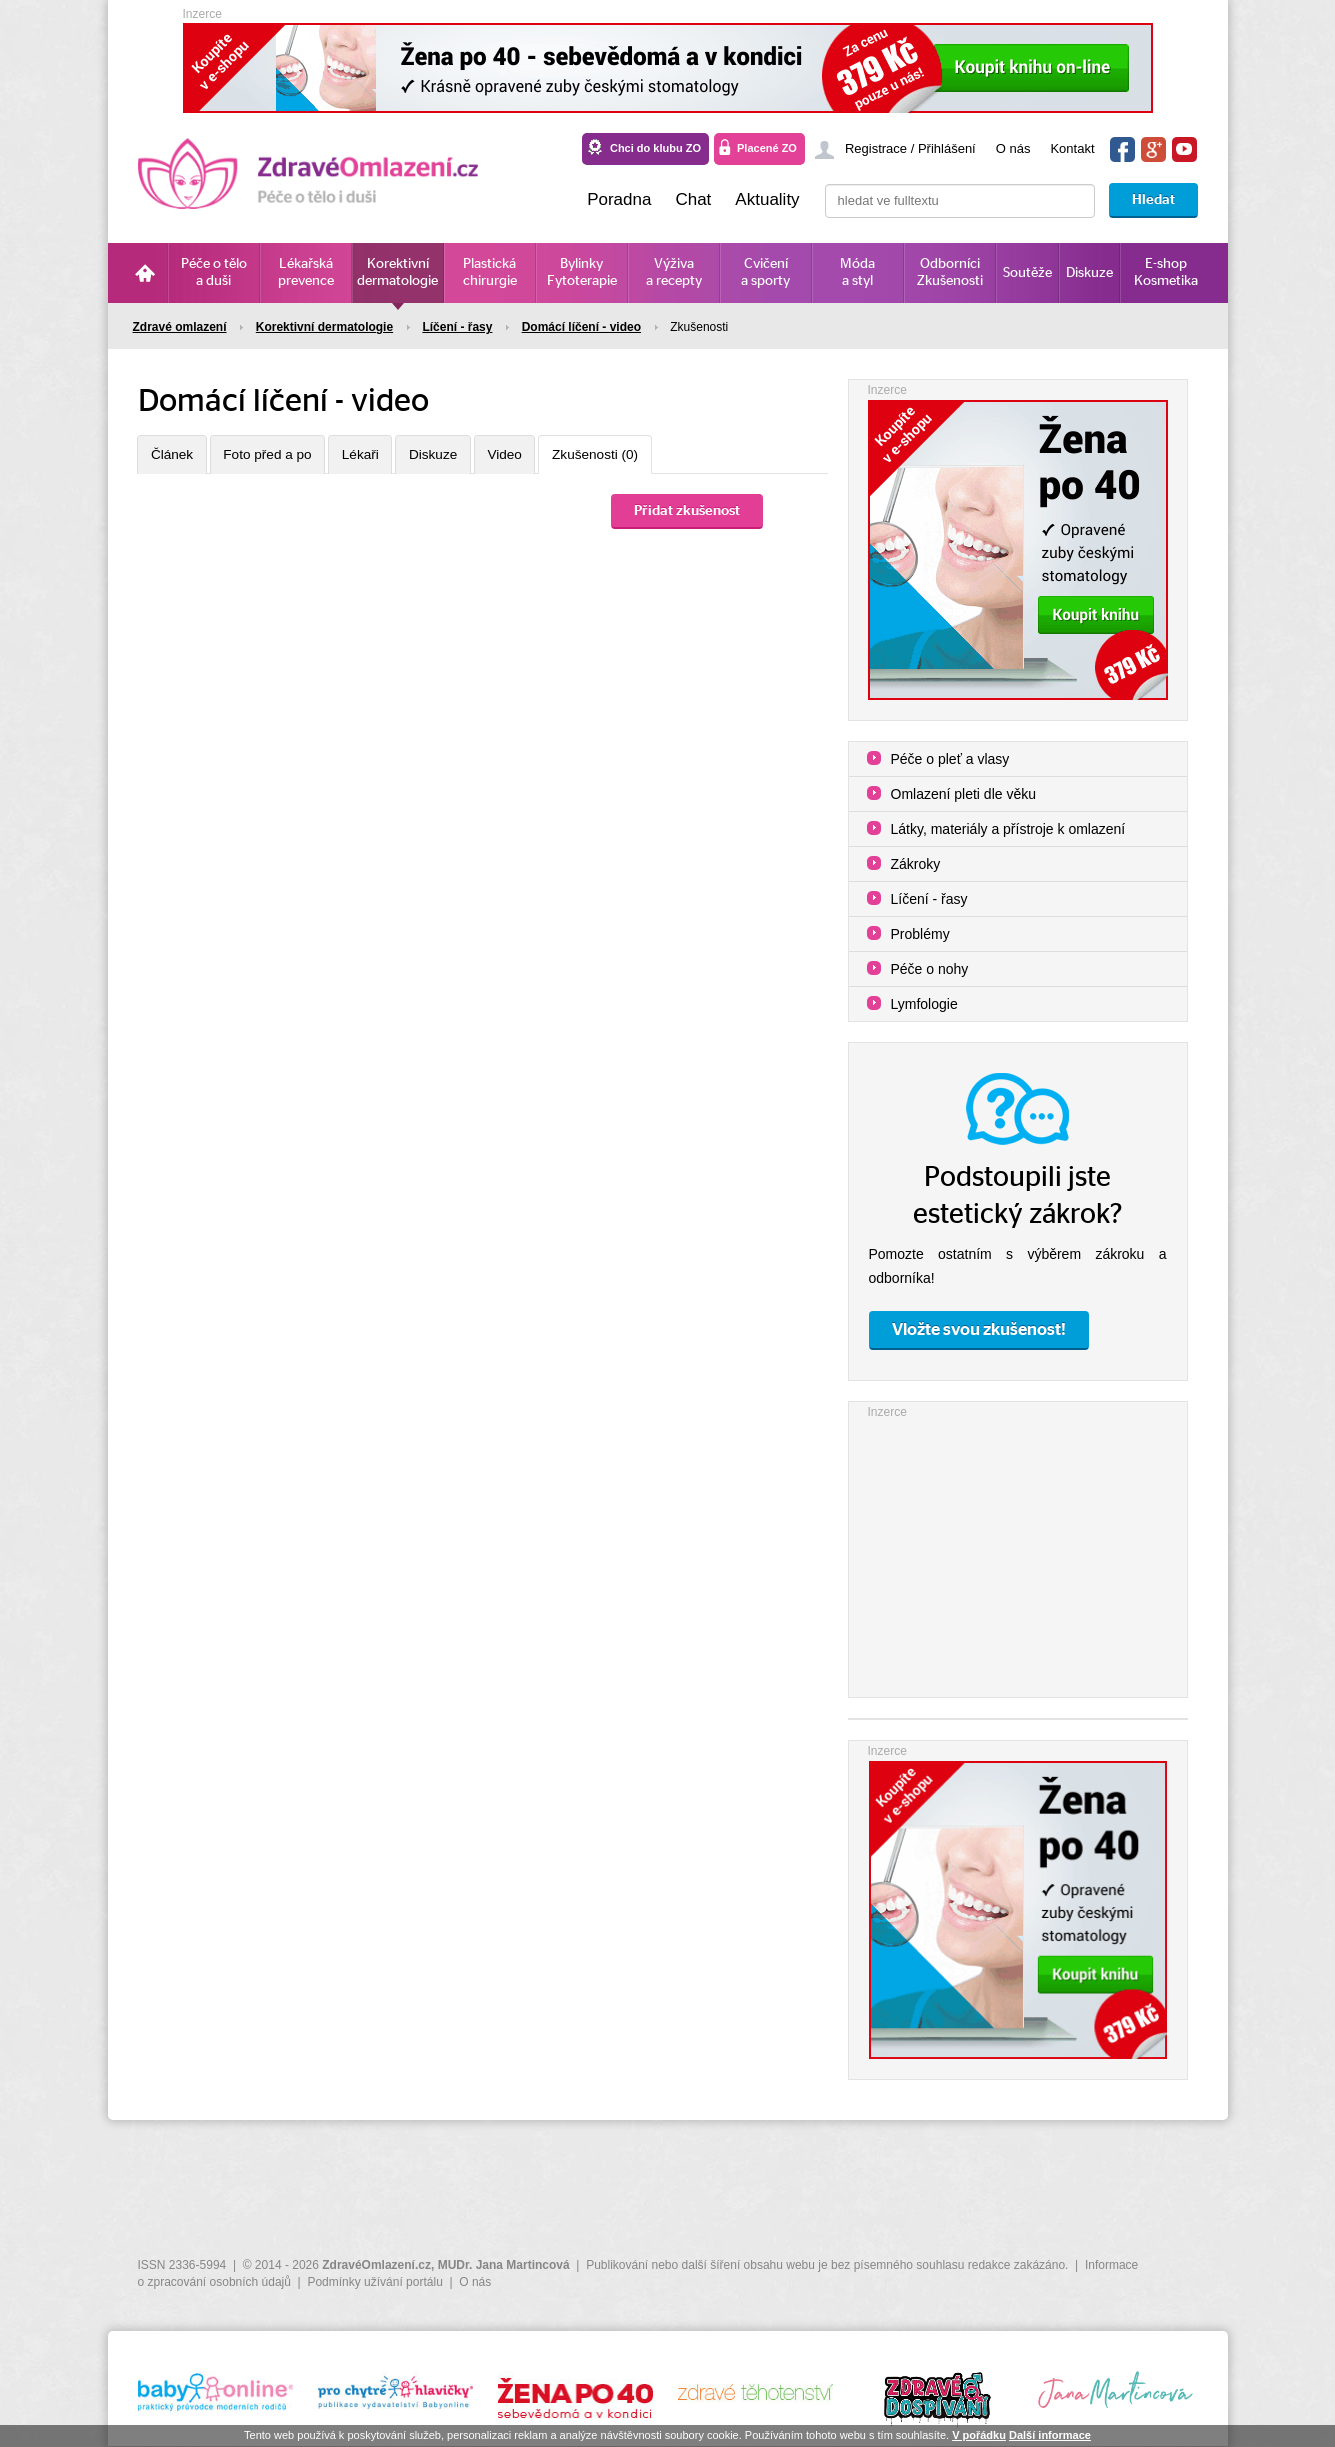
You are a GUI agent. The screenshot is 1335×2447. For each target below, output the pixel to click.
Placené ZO (767, 148)
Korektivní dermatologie (397, 272)
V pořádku (979, 2435)
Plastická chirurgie (490, 272)
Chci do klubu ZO (655, 148)
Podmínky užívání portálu (374, 2282)
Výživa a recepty (674, 272)
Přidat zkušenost (687, 513)
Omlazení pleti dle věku (964, 794)
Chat (693, 199)
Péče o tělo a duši (214, 272)
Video (538, 456)
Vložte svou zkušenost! (979, 1329)
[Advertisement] (1018, 1547)
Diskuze (1089, 273)
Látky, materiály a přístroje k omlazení (1008, 829)
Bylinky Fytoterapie (582, 272)
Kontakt (1072, 148)
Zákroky (916, 864)
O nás (1013, 148)
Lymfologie (924, 1004)
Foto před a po (278, 456)
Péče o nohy (930, 969)
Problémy (920, 934)
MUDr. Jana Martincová (504, 2265)
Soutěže (1027, 273)
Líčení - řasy (929, 899)
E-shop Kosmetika (1166, 272)
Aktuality (767, 199)
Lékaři (379, 456)
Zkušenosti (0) (636, 456)
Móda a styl (857, 272)
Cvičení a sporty (765, 272)
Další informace (1050, 2435)
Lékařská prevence (306, 272)
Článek (176, 456)
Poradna (619, 199)
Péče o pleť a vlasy (950, 759)
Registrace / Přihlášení (910, 148)
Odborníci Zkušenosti (950, 272)
